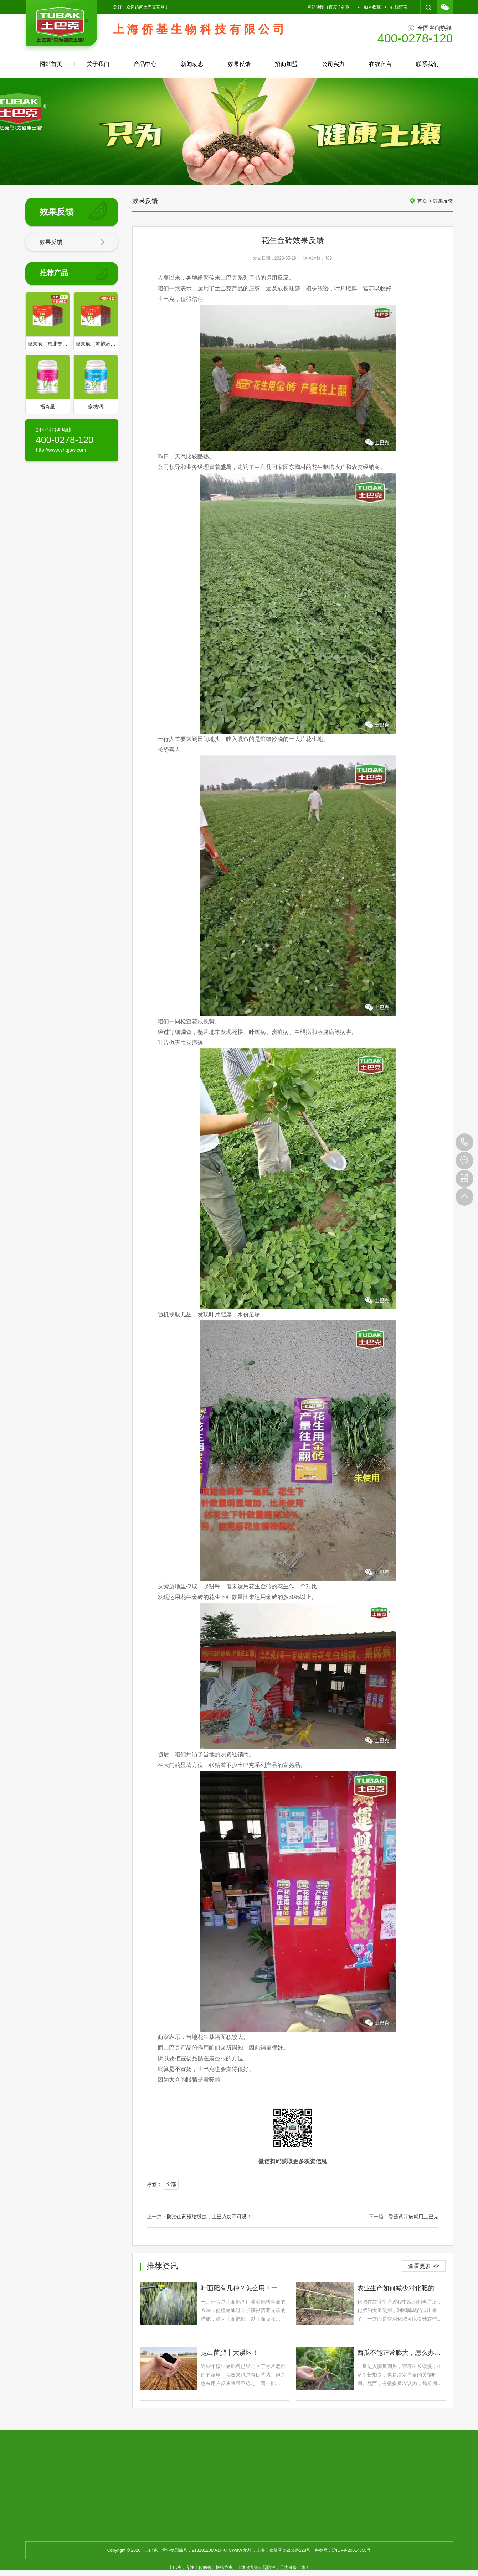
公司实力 (333, 64)
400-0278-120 (464, 1142)
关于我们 (98, 64)
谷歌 (345, 7)
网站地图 (315, 7)
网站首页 (51, 64)
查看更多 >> (423, 2266)
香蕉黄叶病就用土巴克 (413, 2216)
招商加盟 (286, 64)
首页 (422, 201)
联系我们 (427, 64)
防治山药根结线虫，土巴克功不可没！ (209, 2216)
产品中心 (145, 64)
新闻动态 (192, 64)
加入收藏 (372, 7)
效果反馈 (239, 69)
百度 (333, 7)
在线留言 (398, 7)
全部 (171, 2184)
